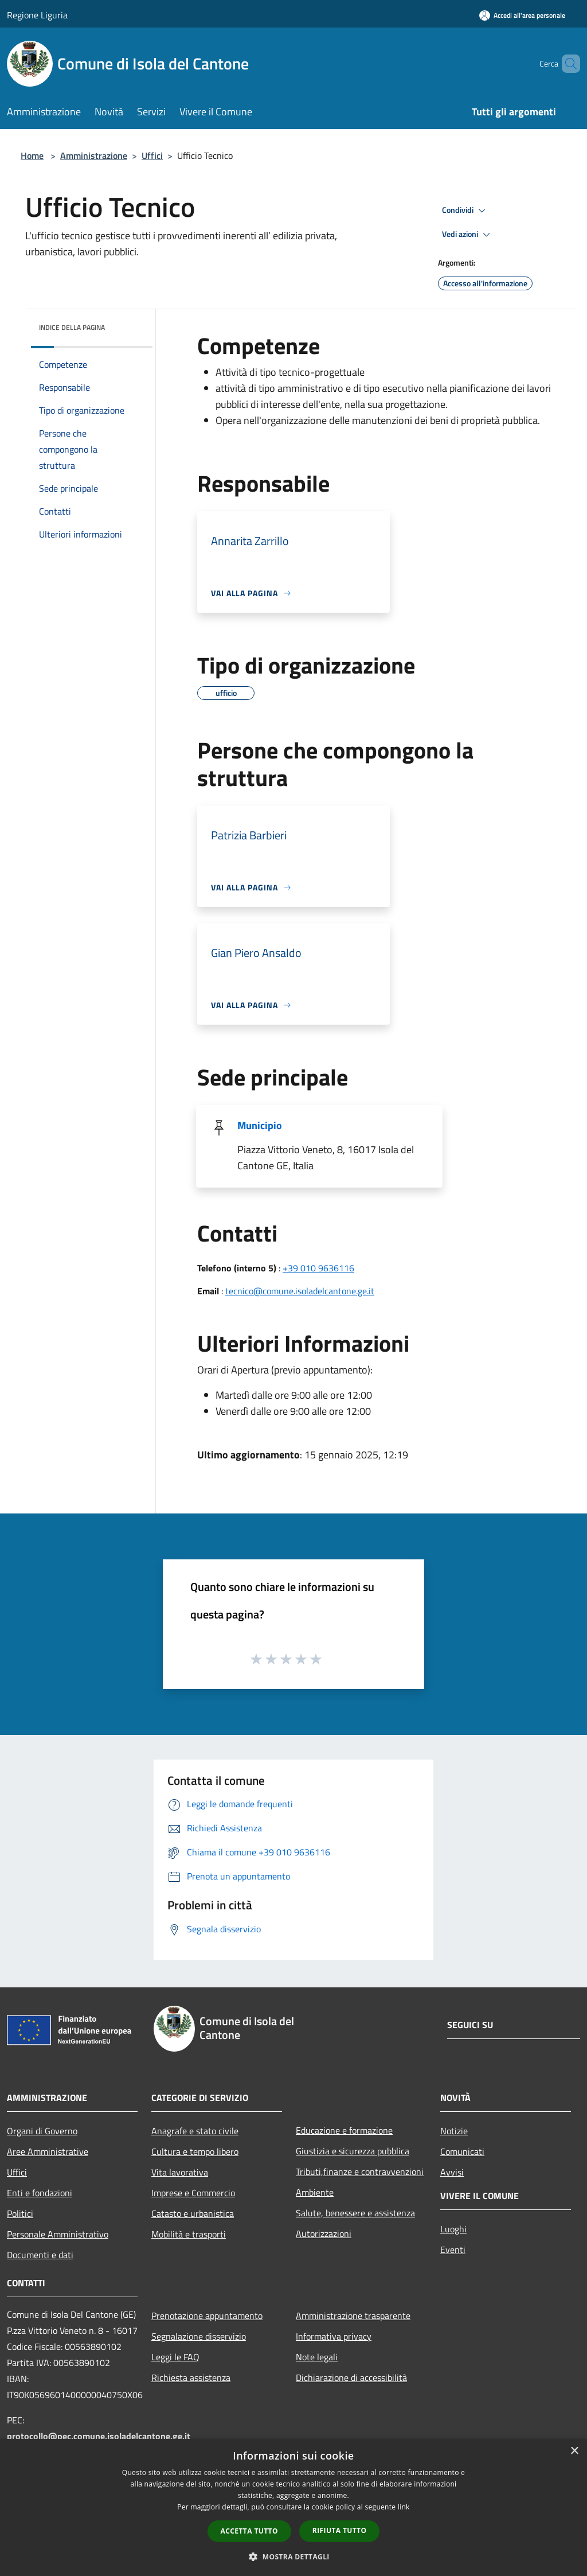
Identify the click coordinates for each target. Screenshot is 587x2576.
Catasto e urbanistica (192, 2213)
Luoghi (453, 2229)
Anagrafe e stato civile (194, 2131)
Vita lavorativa (179, 2172)
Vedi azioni (468, 235)
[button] (293, 2556)
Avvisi (452, 2172)
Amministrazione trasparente (353, 2315)
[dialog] (293, 2507)
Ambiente (315, 2192)
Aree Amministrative (47, 2151)
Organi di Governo (42, 2131)
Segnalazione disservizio (198, 2336)
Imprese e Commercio (193, 2193)
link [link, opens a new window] (404, 2507)
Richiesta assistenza (190, 2377)
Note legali (317, 2357)
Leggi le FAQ (175, 2357)
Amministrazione (93, 155)
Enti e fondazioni (39, 2193)
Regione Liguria (37, 15)
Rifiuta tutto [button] (339, 2530)
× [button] (574, 2451)
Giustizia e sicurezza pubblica (352, 2151)
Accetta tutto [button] (249, 2531)
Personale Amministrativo (57, 2234)
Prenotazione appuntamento (207, 2315)
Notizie (454, 2131)
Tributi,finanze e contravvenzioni (360, 2171)
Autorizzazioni (323, 2233)
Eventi (452, 2249)
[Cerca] (566, 63)
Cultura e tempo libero (194, 2151)
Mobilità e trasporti (188, 2234)
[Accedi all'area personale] (522, 15)
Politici (20, 2213)
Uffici (152, 155)
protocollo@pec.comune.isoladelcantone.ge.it (98, 2436)
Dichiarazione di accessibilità (351, 2377)
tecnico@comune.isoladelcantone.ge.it (299, 1291)
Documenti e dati (40, 2255)
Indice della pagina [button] (72, 327)
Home (32, 155)
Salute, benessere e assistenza (355, 2213)
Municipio (259, 1125)
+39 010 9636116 (318, 1268)
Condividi (465, 210)
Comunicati (462, 2151)
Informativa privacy (333, 2336)
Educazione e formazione (344, 2130)
